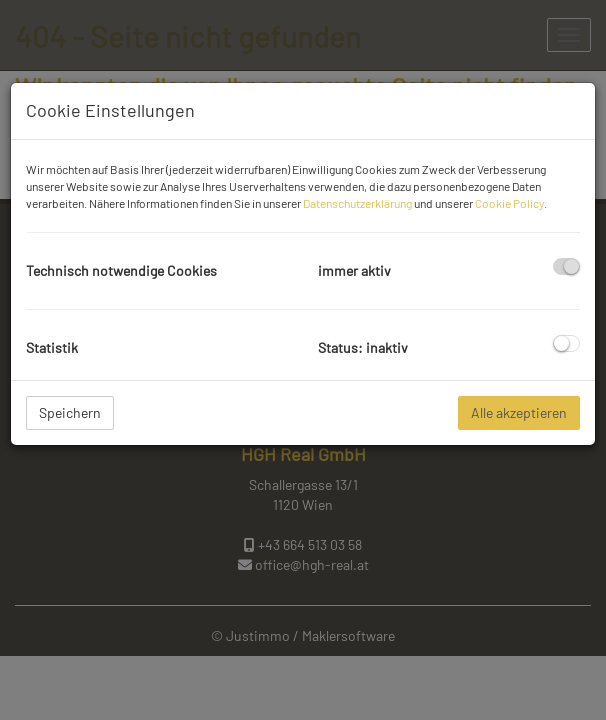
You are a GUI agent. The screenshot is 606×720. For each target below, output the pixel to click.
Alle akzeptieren (519, 412)
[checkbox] (566, 266)
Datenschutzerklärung (357, 203)
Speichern (70, 412)
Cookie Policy (509, 203)
